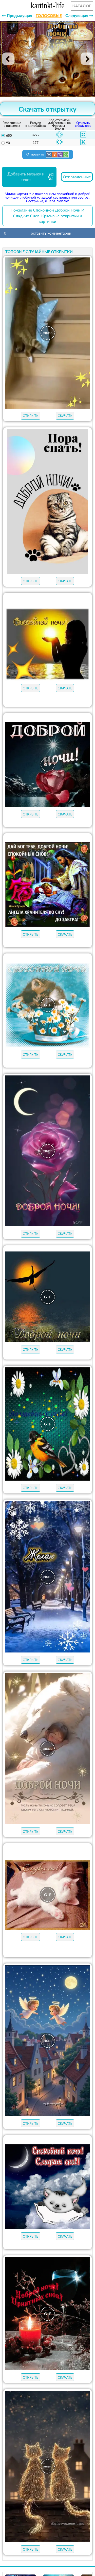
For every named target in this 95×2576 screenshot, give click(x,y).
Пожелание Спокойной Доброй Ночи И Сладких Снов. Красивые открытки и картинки (47, 215)
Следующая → (79, 15)
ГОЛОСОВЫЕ (49, 15)
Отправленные (77, 176)
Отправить (47, 154)
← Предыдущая (17, 15)
